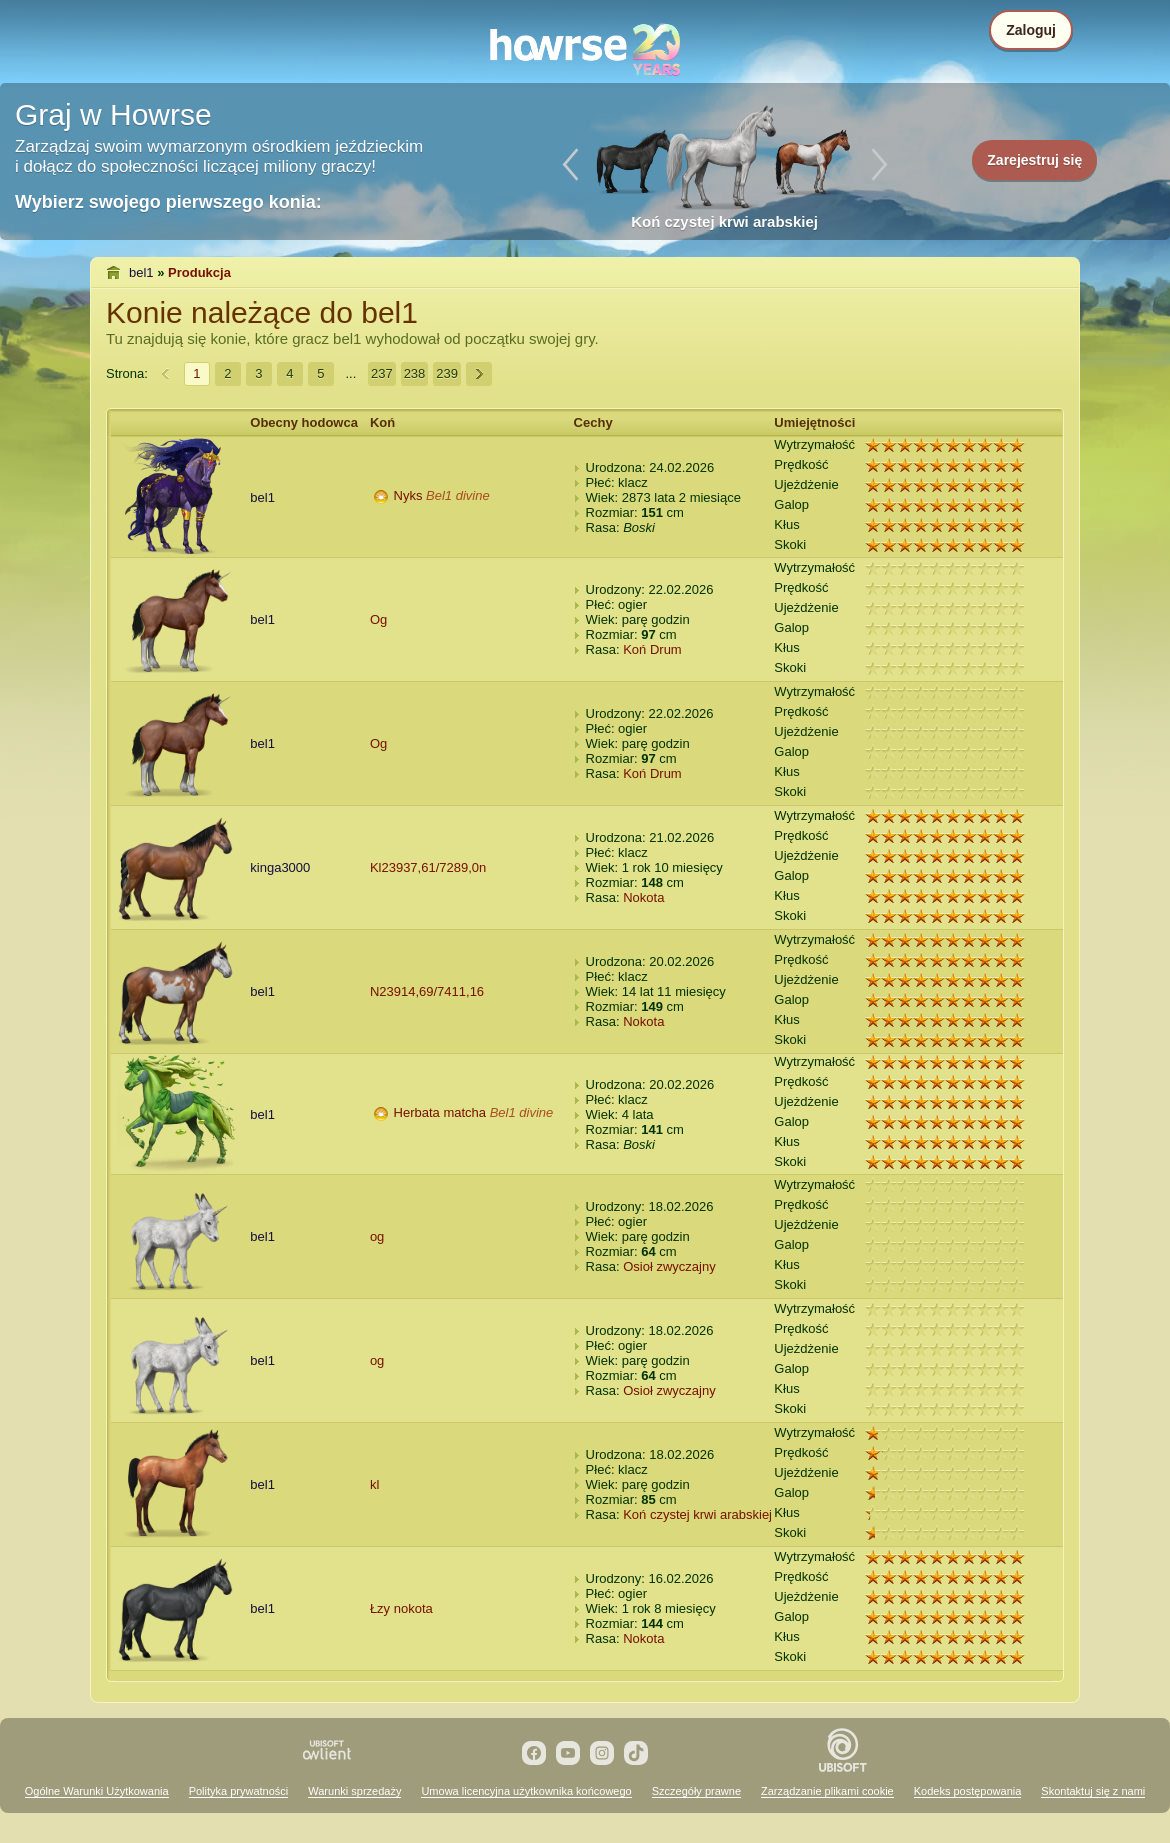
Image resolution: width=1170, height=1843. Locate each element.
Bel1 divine (458, 495)
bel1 (141, 272)
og (377, 1236)
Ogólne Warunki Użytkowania (97, 1791)
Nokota (643, 897)
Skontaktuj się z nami (1093, 1791)
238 (415, 373)
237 (382, 373)
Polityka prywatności (239, 1791)
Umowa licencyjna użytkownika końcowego (526, 1791)
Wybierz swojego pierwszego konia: (168, 202)
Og (378, 619)
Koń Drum (652, 649)
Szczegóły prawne (696, 1791)
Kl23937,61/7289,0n (428, 867)
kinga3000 (280, 867)
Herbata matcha (440, 1112)
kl (374, 1484)
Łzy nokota (401, 1608)
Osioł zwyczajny (669, 1266)
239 (447, 373)
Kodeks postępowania (968, 1791)
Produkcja (199, 272)
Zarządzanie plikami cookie (827, 1791)
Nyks (408, 495)
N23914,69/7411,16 (427, 991)
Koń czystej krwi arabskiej (697, 1514)
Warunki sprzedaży (354, 1791)
